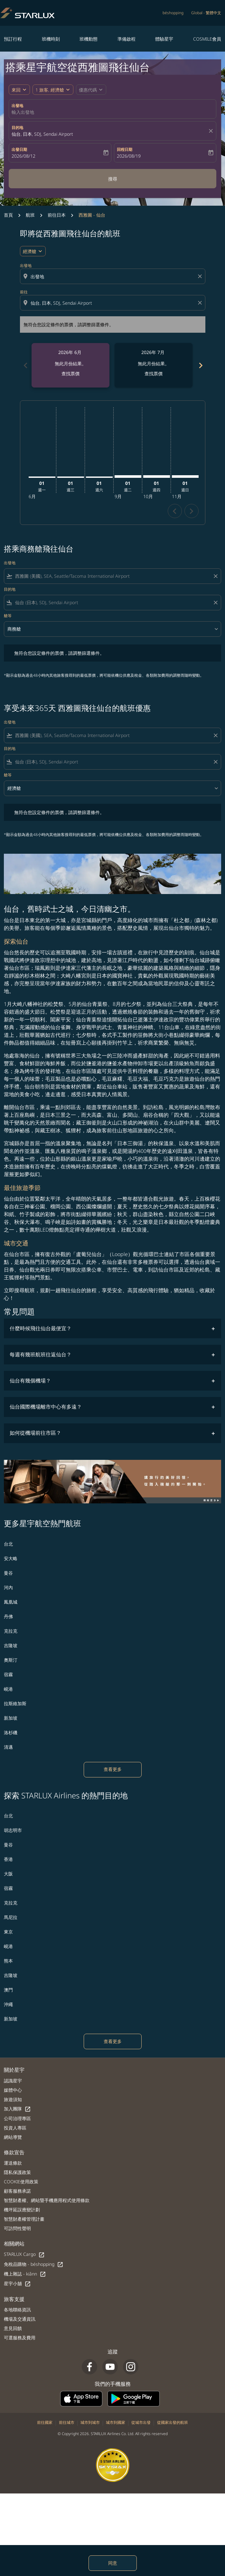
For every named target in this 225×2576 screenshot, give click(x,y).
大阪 (8, 1874)
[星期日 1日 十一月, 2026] (185, 476)
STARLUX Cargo (24, 2254)
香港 (8, 1859)
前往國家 (44, 2422)
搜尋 (112, 179)
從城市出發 (141, 2422)
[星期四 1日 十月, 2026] (156, 476)
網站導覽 (13, 2137)
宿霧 (8, 1674)
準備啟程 (126, 39)
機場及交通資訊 (19, 2319)
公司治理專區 (17, 2118)
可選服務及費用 (19, 2338)
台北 (8, 1544)
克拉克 (10, 1631)
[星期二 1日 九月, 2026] (128, 476)
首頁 (8, 215)
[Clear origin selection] (201, 276)
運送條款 (13, 2163)
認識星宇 (13, 2081)
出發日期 (19, 149)
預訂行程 (13, 39)
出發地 (17, 105)
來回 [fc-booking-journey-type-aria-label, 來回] (16, 90)
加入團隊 (17, 2109)
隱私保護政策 (17, 2172)
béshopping (173, 12)
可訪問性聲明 (17, 2228)
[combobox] (113, 276)
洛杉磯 (10, 1732)
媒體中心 (13, 2090)
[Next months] (200, 365)
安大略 (10, 1558)
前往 (24, 292)
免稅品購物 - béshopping (33, 2264)
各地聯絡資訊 (17, 2309)
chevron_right (191, 511)
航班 (30, 215)
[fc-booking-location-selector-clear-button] (212, 131)
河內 (8, 1587)
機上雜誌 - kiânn (25, 2274)
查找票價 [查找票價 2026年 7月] (154, 373)
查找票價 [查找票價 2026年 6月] (70, 373)
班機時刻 (51, 39)
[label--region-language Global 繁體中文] (206, 13)
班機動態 (89, 39)
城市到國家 (115, 2422)
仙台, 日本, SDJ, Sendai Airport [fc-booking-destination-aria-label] (42, 134)
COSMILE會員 (207, 39)
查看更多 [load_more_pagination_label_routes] (113, 1769)
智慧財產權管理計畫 (24, 2219)
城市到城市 (90, 2422)
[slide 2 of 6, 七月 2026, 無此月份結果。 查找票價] (153, 365)
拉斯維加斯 (15, 1703)
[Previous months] (25, 365)
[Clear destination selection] (201, 302)
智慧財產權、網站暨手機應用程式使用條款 (46, 2200)
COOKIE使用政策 (21, 2181)
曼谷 (8, 1573)
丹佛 (8, 1616)
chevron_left (174, 511)
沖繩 (8, 2004)
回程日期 (124, 149)
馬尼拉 (10, 1917)
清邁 (8, 1747)
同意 (112, 2563)
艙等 (8, 615)
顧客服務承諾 (17, 2191)
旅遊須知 (13, 2099)
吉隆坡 (10, 1645)
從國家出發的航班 (172, 2422)
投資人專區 (15, 2128)
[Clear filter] (215, 576)
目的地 (17, 127)
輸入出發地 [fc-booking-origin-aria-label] (23, 112)
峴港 (8, 1689)
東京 (8, 1932)
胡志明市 (13, 1830)
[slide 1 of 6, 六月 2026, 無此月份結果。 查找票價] (70, 365)
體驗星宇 (164, 39)
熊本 (8, 1961)
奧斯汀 (10, 1660)
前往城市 (66, 2422)
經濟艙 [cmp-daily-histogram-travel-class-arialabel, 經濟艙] (29, 251)
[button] (53, 89)
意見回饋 (13, 2328)
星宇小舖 (17, 2283)
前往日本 (57, 215)
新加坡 (10, 1718)
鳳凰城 (10, 1602)
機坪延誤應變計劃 (22, 2210)
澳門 (8, 1990)
